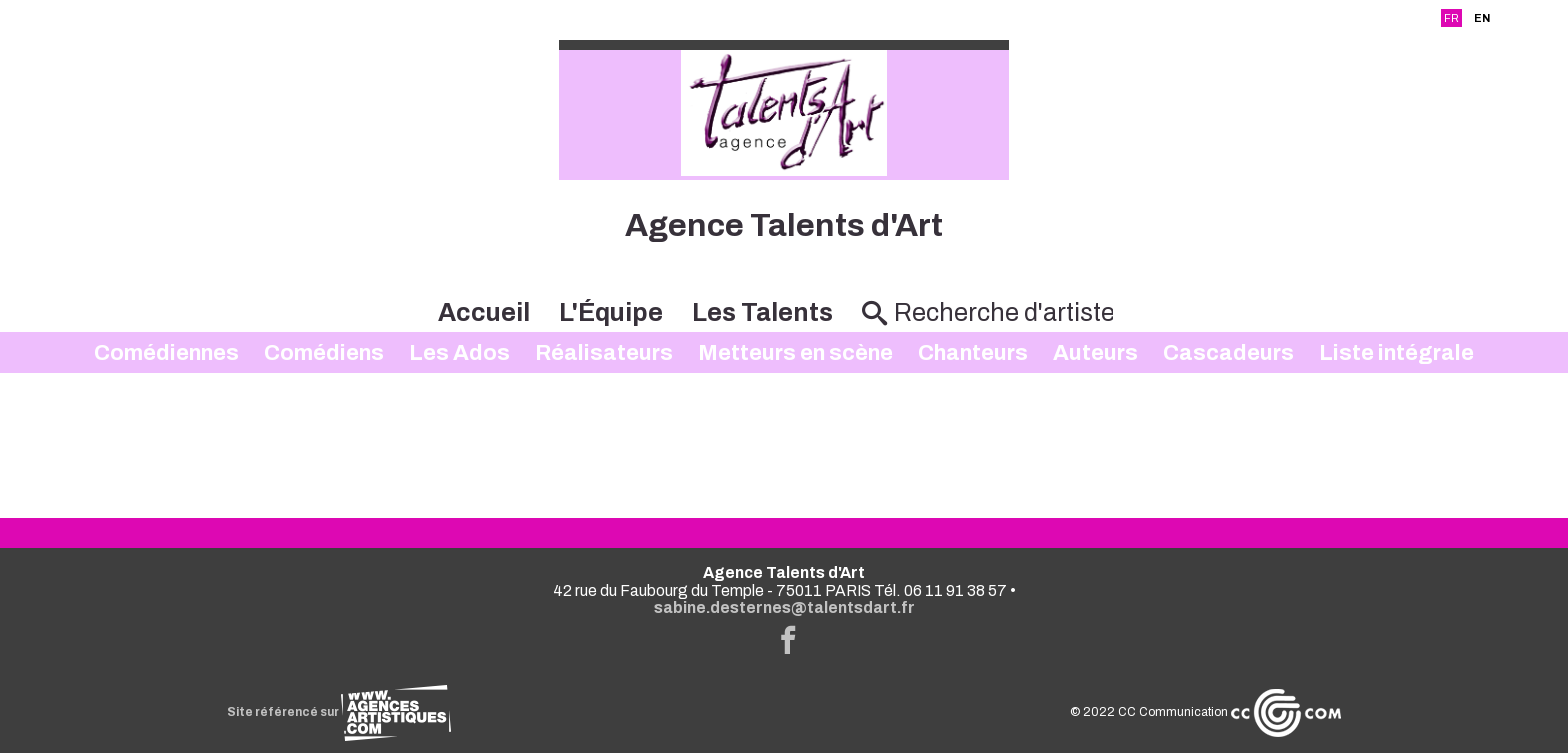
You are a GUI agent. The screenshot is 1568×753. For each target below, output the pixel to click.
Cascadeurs (1228, 353)
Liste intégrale (1396, 353)
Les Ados (459, 353)
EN (1482, 18)
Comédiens (324, 353)
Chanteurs (973, 353)
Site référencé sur (339, 712)
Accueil (484, 312)
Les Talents (762, 312)
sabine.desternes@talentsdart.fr (784, 607)
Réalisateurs (604, 353)
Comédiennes (166, 353)
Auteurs (1095, 353)
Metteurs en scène (795, 353)
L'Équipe (611, 312)
